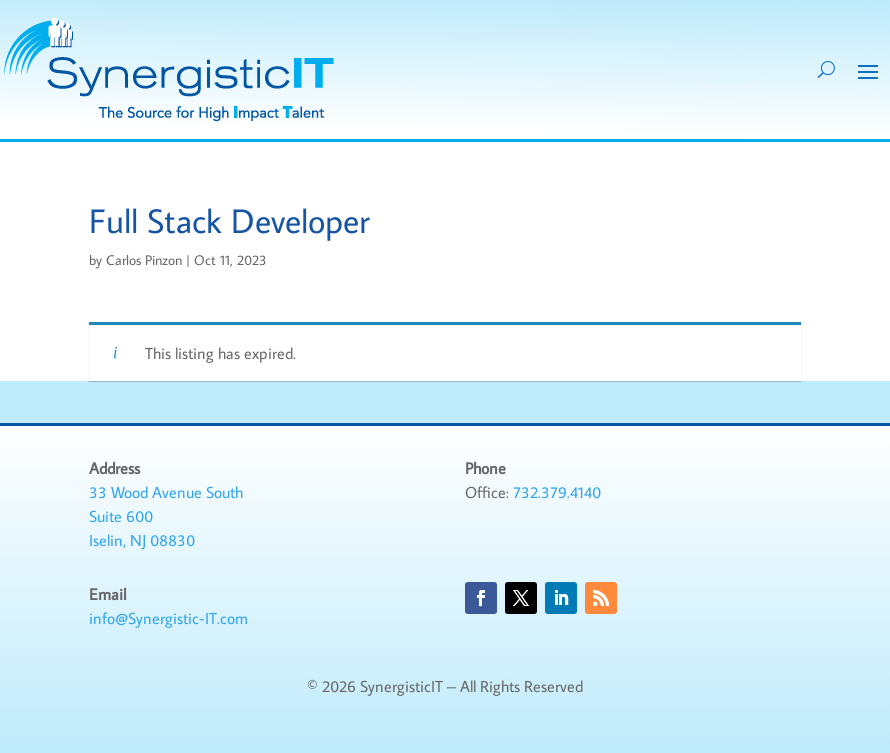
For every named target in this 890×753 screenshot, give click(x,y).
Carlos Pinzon (144, 260)
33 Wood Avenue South (166, 492)
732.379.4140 (557, 492)
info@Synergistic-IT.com (168, 618)
